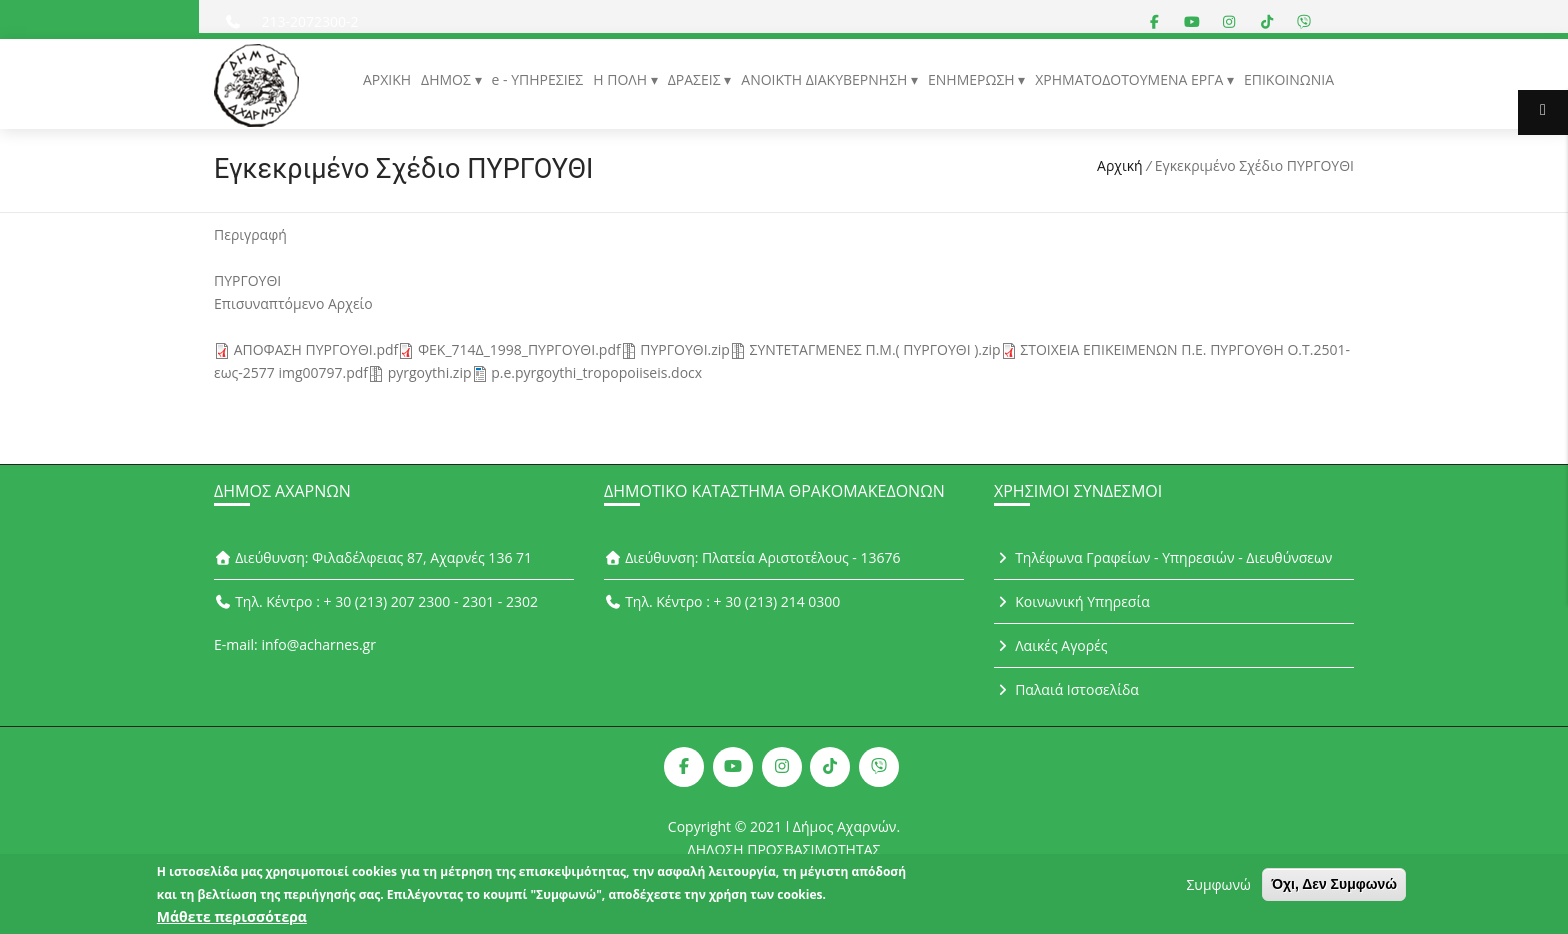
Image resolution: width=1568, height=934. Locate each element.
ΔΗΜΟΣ (447, 79)
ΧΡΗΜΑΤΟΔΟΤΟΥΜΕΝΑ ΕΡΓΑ (1131, 79)
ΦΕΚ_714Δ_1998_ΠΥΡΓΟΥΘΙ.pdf (519, 349)
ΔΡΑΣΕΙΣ (696, 79)
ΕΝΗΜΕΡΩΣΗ (973, 79)
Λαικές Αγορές (1051, 645)
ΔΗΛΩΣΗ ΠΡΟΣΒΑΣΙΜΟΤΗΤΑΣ (784, 849)
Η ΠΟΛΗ (621, 79)
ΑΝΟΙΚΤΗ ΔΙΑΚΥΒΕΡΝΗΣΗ (826, 79)
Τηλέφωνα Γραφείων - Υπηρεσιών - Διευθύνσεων (1163, 557)
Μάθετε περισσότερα (232, 920)
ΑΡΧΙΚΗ (387, 79)
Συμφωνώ (1218, 888)
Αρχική (1120, 165)
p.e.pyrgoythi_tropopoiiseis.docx (596, 372)
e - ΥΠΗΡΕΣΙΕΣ (538, 79)
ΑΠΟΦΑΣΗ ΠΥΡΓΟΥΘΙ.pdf (316, 349)
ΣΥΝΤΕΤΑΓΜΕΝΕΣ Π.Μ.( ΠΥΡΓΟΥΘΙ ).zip (875, 349)
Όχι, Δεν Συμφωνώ (1334, 888)
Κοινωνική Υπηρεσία (1072, 601)
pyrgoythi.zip (430, 372)
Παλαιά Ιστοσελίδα (1066, 689)
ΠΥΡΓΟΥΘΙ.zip (685, 349)
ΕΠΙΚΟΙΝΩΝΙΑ (1289, 79)
